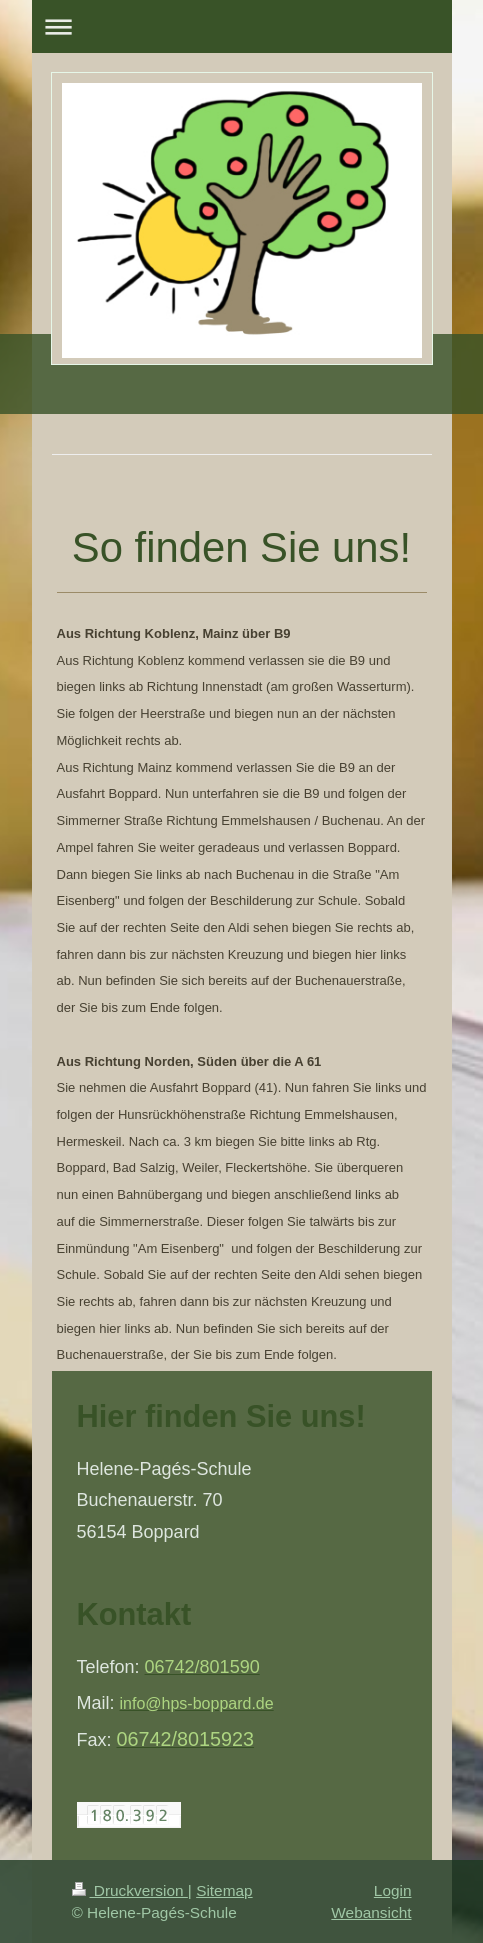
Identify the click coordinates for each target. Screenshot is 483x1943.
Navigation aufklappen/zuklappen (242, 26)
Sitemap (224, 1890)
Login (393, 1890)
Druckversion (130, 1890)
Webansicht (371, 1912)
